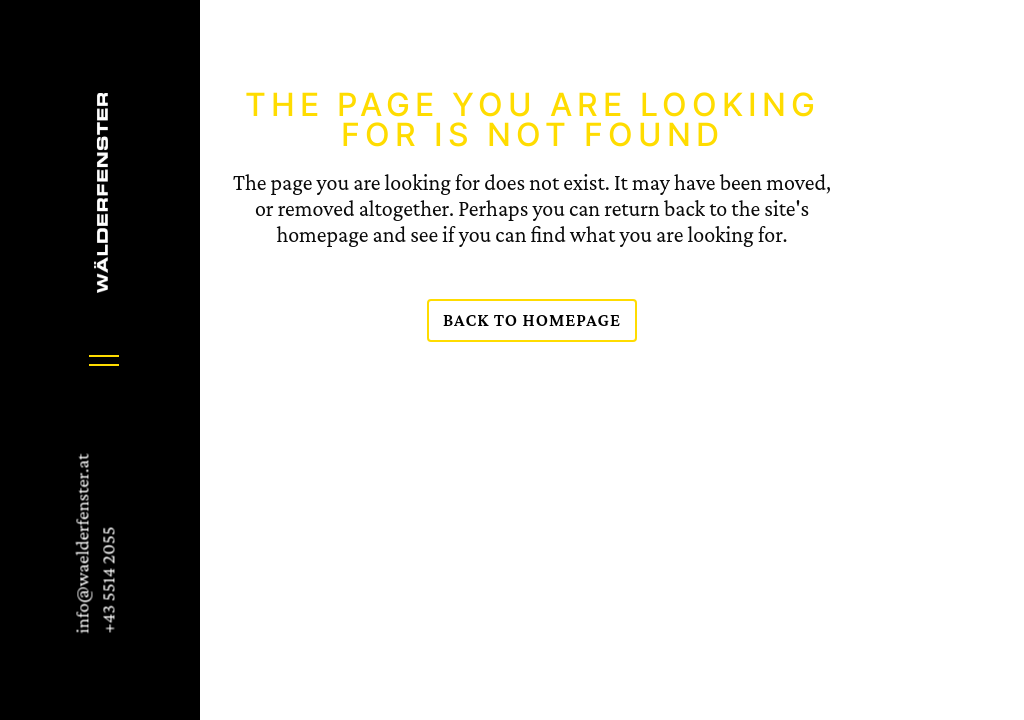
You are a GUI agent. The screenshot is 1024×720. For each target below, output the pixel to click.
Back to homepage (532, 320)
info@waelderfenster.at (81, 544)
